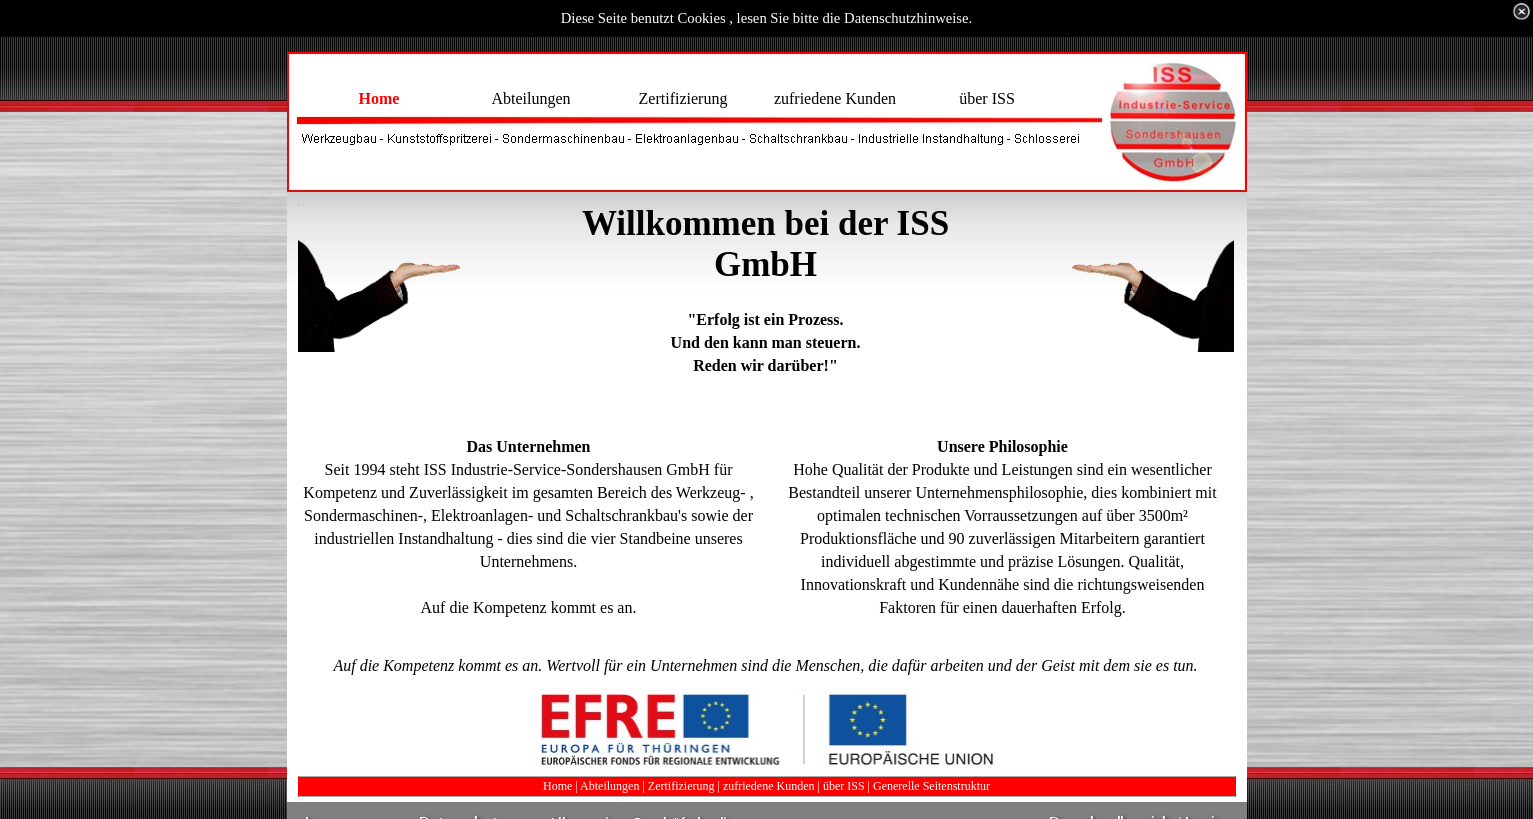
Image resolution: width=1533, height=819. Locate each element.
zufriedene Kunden (769, 786)
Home (557, 786)
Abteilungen (609, 786)
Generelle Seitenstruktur (931, 786)
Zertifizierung (681, 786)
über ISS (844, 786)
